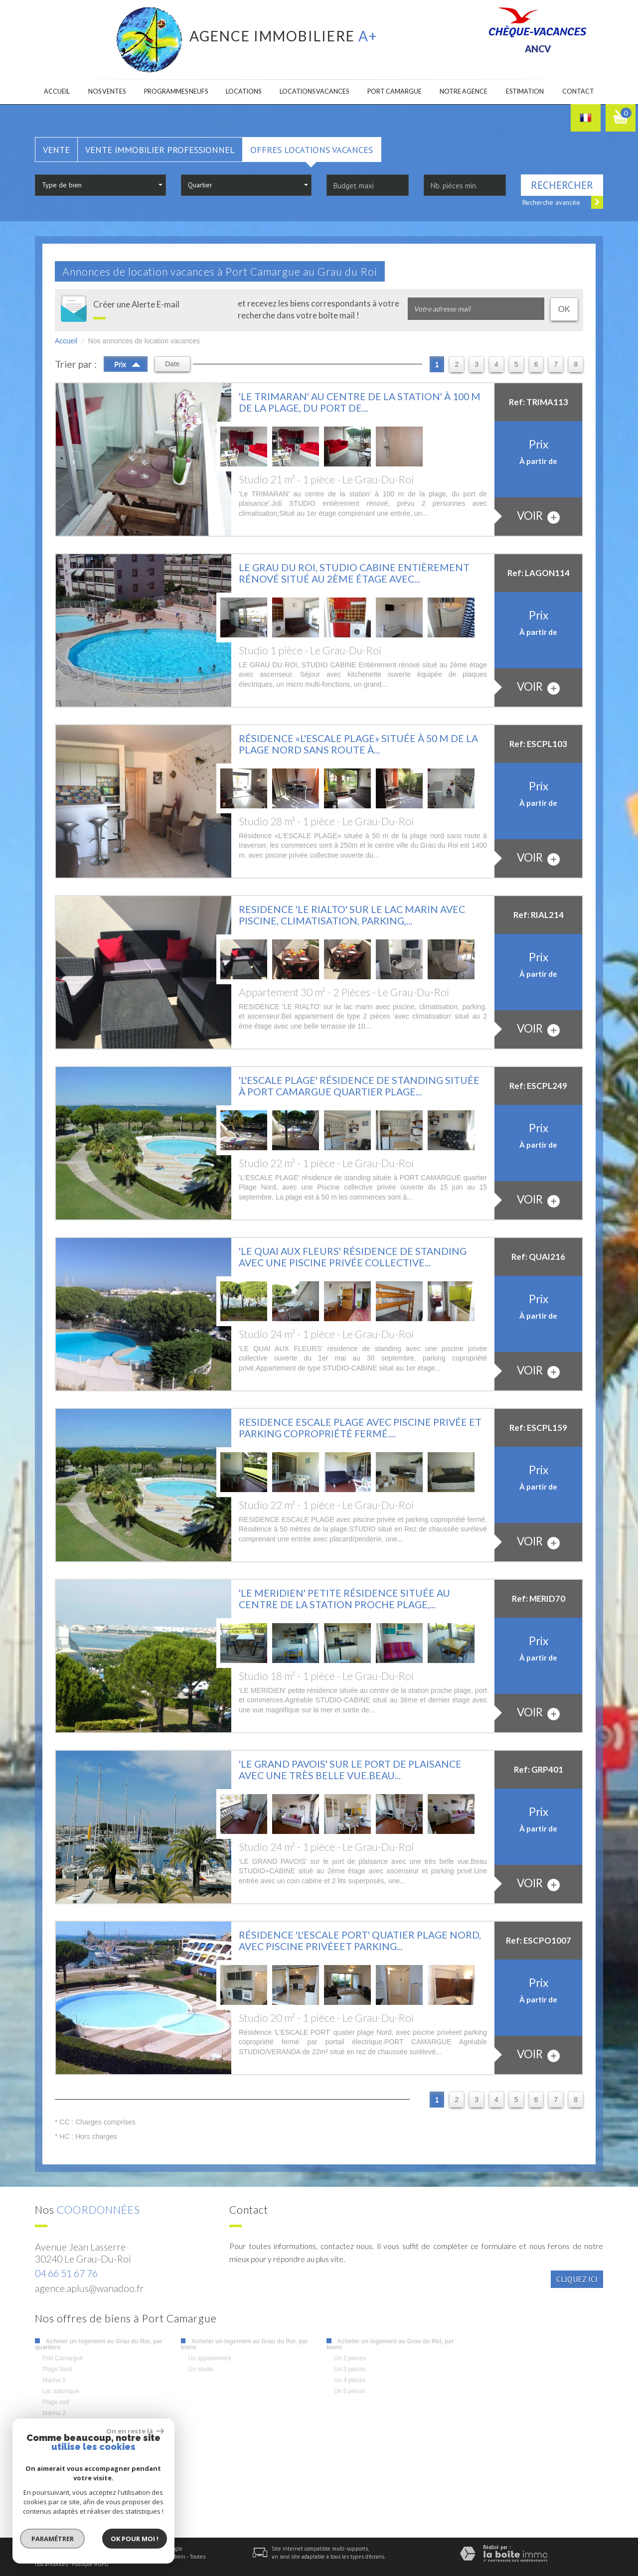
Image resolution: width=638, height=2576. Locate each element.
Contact (578, 91)
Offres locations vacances (311, 149)
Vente (56, 149)
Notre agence (463, 91)
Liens (159, 2556)
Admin (177, 2556)
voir (538, 516)
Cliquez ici (577, 2279)
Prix (127, 363)
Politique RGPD (90, 2564)
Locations (243, 91)
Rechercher (562, 185)
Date (172, 364)
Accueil (57, 91)
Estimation (525, 91)
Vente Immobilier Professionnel (160, 149)
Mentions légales (88, 2556)
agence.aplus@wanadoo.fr (89, 2288)
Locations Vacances (314, 91)
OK (564, 309)
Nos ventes (107, 91)
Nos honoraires (131, 2556)
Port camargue (394, 91)
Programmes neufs (176, 91)
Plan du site (49, 2556)
